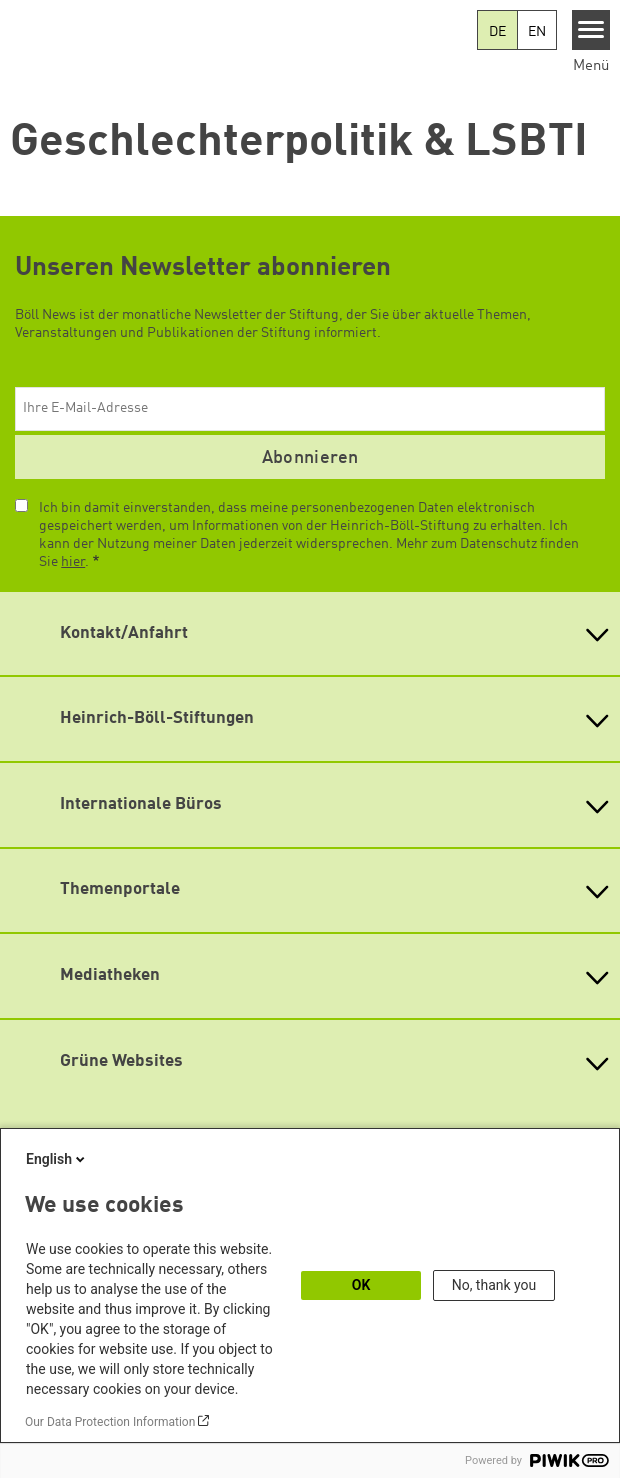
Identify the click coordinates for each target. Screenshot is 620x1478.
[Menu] (591, 30)
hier (73, 562)
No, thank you (494, 1285)
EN (537, 32)
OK (361, 1285)
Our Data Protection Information (110, 1422)
